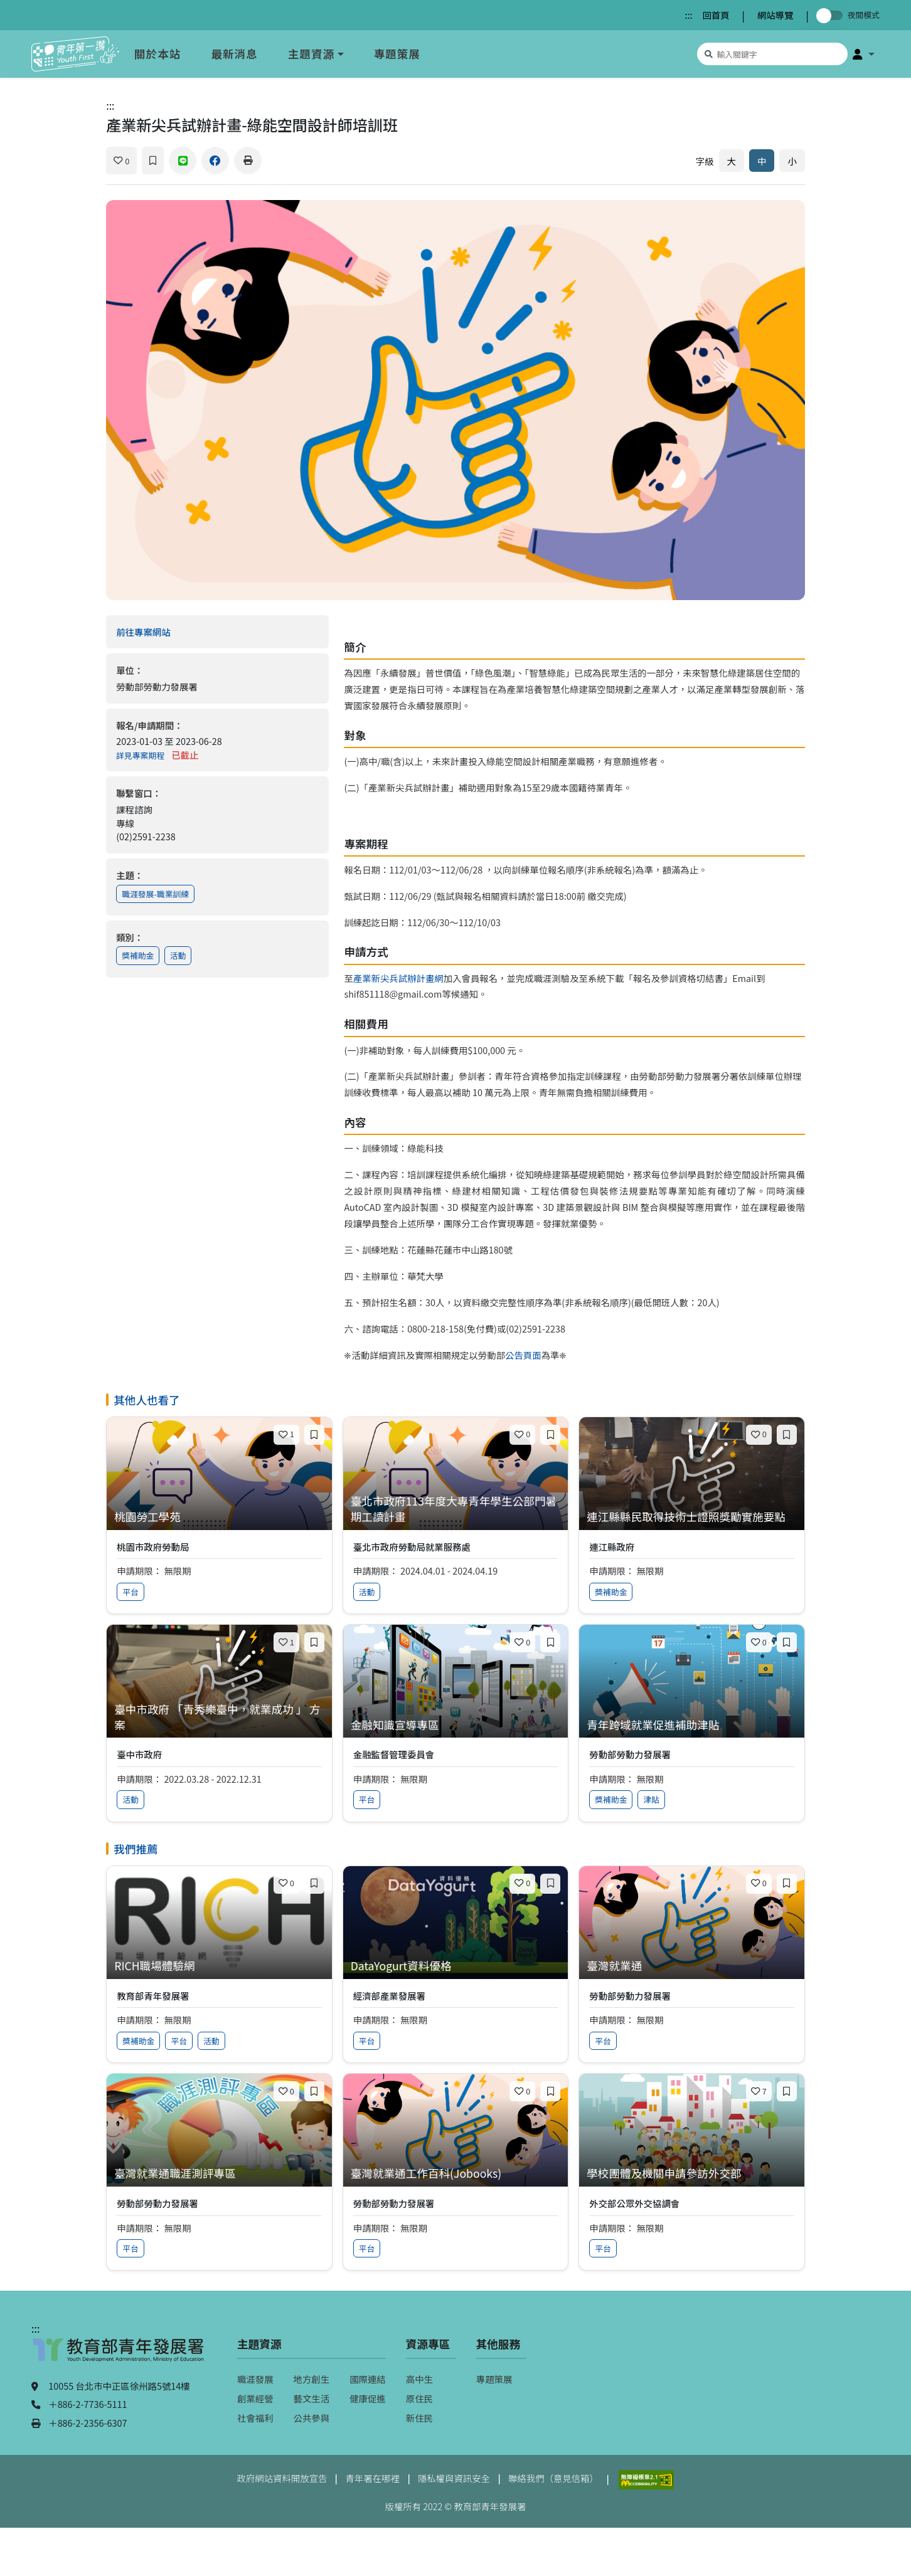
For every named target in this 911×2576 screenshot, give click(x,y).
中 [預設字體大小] (761, 160)
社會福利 (255, 2417)
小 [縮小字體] (791, 160)
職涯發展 (255, 2378)
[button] (864, 54)
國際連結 (367, 2378)
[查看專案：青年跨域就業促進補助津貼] (692, 1725)
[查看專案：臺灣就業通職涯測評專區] (219, 2174)
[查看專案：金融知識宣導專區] (456, 1725)
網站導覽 (775, 14)
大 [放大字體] (731, 160)
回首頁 (715, 14)
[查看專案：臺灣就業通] (692, 1966)
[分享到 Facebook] (215, 160)
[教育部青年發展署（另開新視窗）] (119, 2355)
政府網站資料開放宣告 (282, 2477)
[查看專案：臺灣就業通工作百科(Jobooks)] (456, 2174)
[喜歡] (121, 160)
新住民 (419, 2417)
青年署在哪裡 (372, 2477)
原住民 (419, 2398)
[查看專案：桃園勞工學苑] (219, 1517)
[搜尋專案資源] (772, 54)
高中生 (419, 2378)
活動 (178, 955)
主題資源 (311, 53)
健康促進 (367, 2398)
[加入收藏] (153, 160)
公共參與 (312, 2417)
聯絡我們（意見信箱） (553, 2477)
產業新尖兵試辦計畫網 (398, 977)
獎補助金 (138, 955)
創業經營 (255, 2398)
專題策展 (397, 53)
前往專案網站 (168, 631)
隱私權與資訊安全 (454, 2477)
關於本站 (157, 53)
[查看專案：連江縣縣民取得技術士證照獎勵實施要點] (692, 1517)
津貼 (651, 1799)
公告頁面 (523, 1354)
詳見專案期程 (140, 755)
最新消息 (234, 53)
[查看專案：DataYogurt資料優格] (456, 1966)
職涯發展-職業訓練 (155, 894)
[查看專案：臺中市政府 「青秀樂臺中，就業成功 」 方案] (219, 1717)
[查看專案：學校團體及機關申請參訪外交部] (692, 2174)
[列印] (248, 160)
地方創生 (312, 2378)
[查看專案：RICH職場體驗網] (219, 1966)
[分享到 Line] (182, 160)
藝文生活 (312, 2398)
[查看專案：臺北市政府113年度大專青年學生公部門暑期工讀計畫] (456, 1509)
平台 (130, 1592)
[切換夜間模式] (832, 15)
